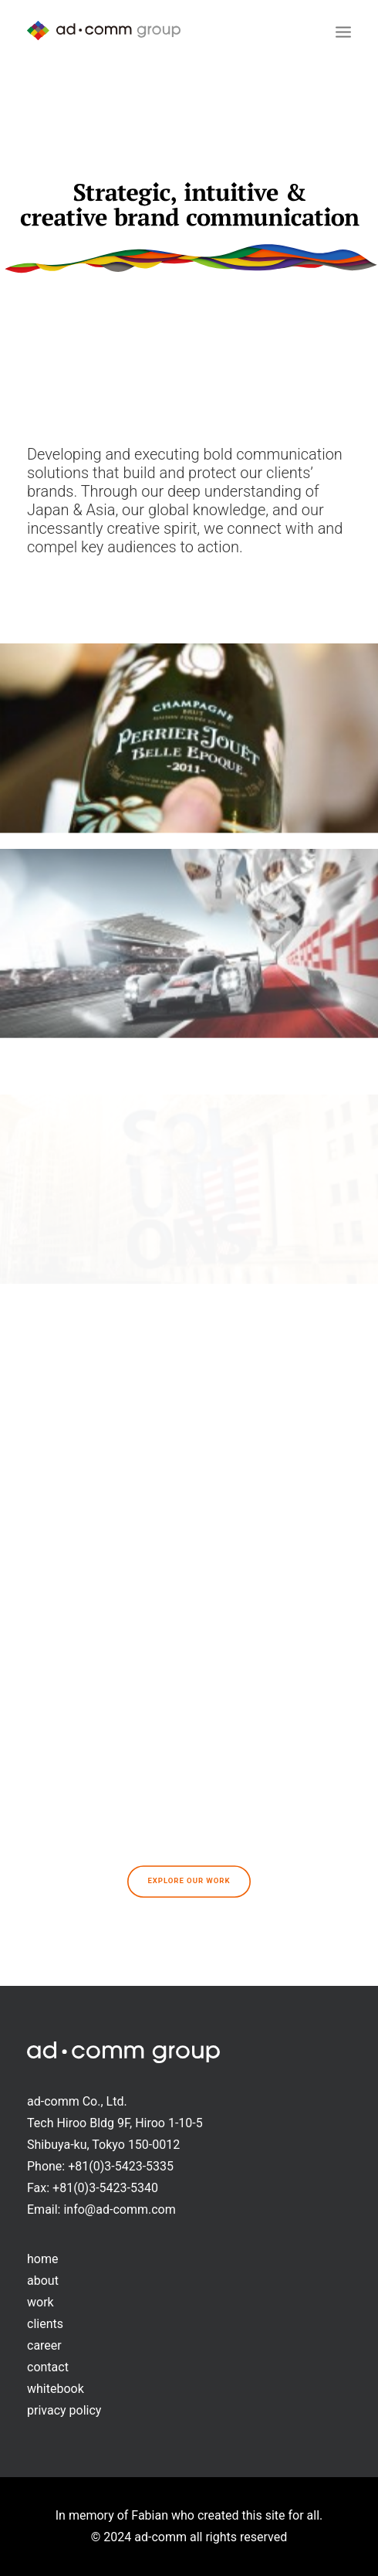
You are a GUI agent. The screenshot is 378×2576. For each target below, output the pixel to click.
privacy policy (64, 2410)
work (40, 2302)
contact (48, 2367)
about (43, 2280)
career (44, 2345)
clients (45, 2323)
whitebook (55, 2388)
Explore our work (188, 1881)
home (42, 2259)
